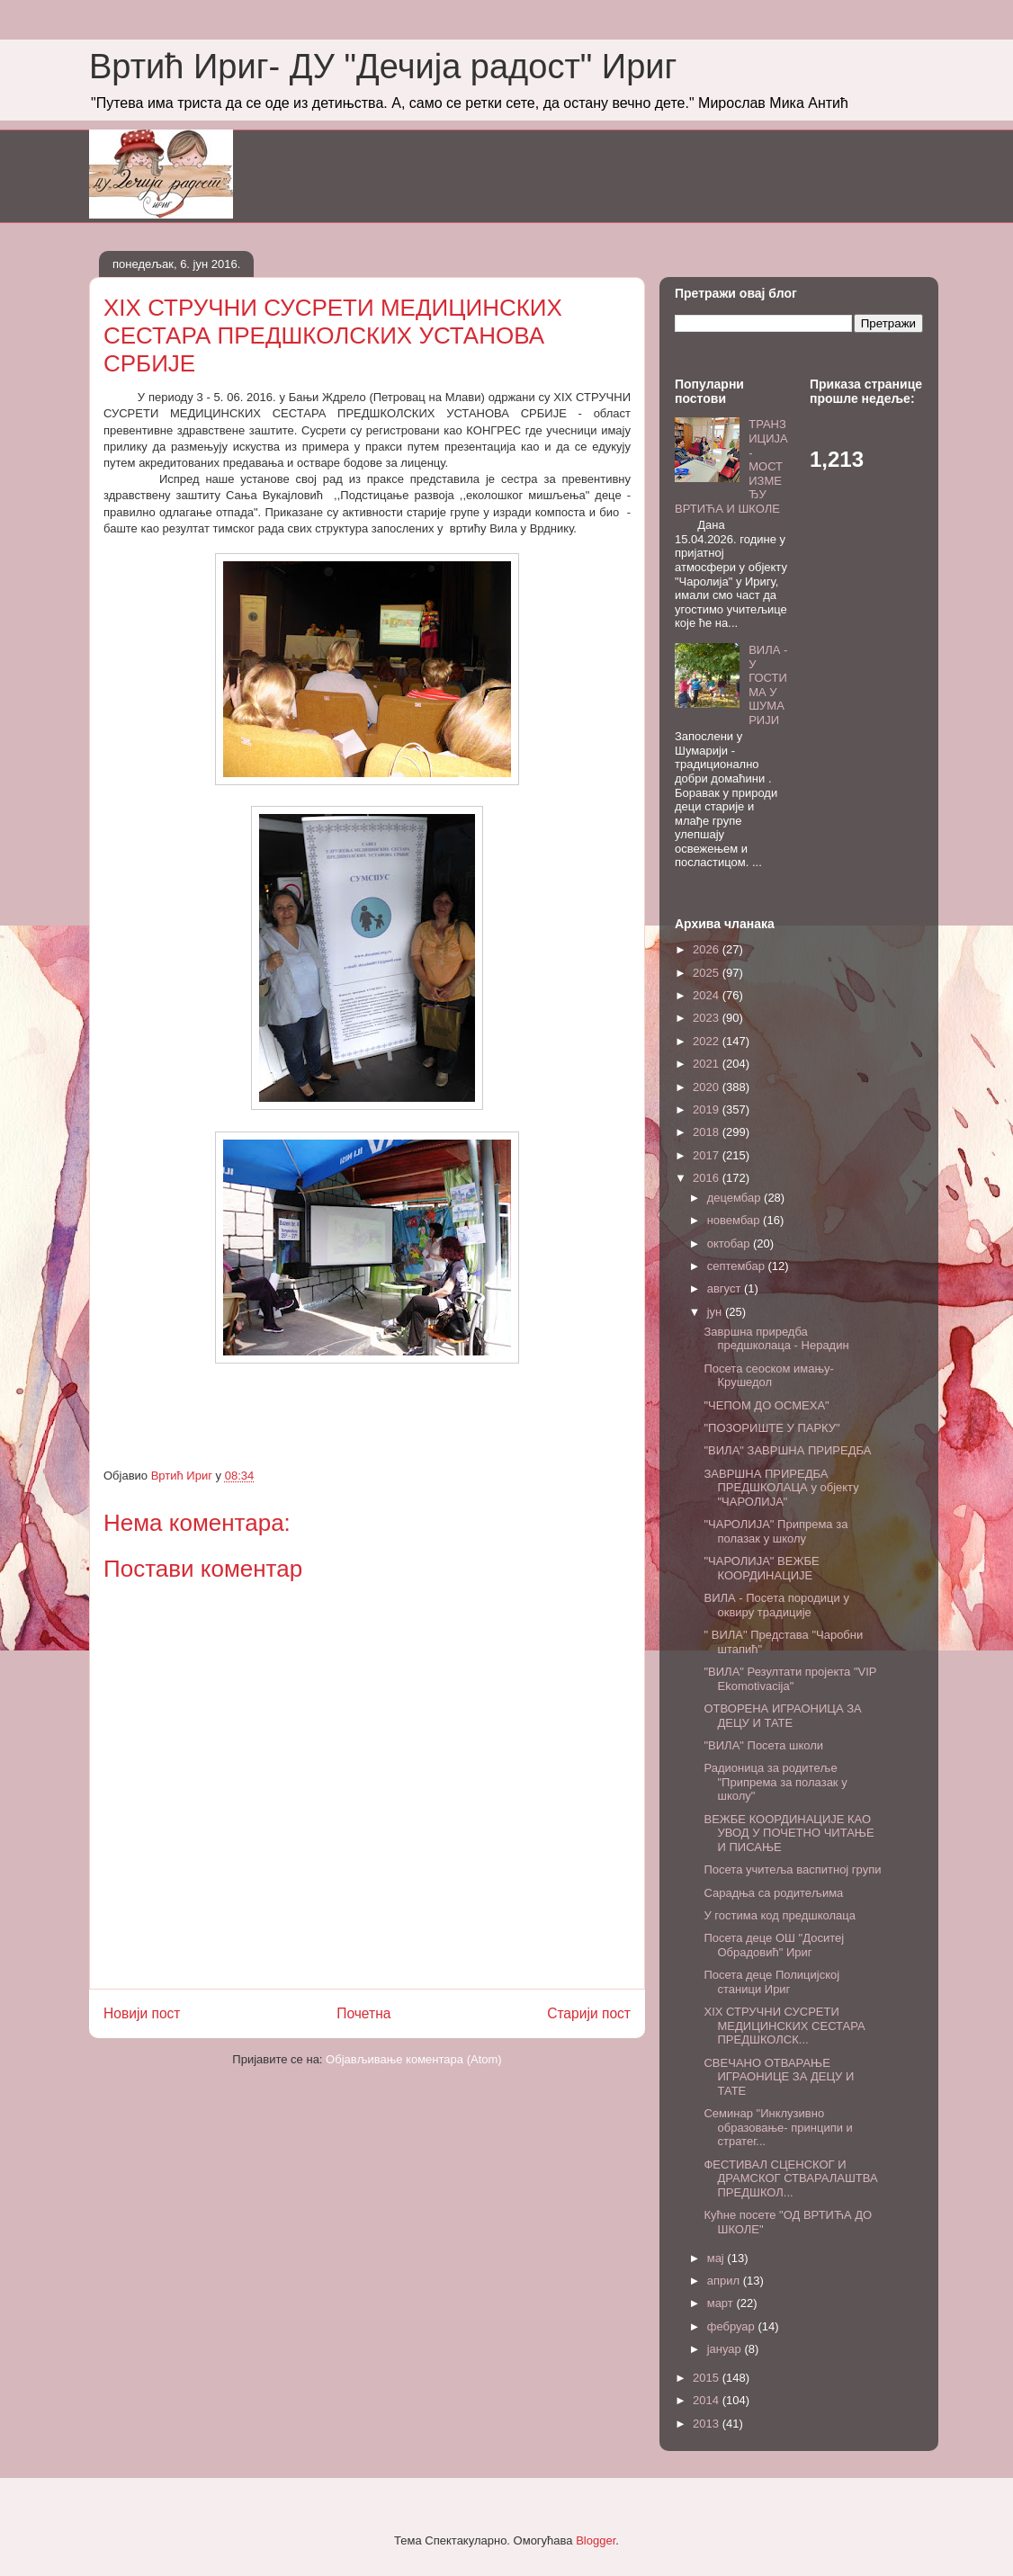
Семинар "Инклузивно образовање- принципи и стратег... (778, 2127)
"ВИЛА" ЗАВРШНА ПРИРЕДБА (787, 1450)
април (725, 2280)
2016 (707, 1178)
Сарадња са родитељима (773, 1893)
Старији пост (589, 2013)
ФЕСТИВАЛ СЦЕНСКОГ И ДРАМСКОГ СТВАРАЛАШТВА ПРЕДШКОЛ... (790, 2178)
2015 (707, 2377)
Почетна (363, 2013)
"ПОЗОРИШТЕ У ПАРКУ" (771, 1428)
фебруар (732, 2326)
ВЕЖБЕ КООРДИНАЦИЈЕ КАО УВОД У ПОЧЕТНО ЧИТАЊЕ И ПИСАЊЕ (789, 1833)
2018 (707, 1132)
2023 (707, 1017)
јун (716, 1312)
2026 (707, 949)
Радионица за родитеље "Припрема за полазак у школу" (775, 1781)
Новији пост (142, 2013)
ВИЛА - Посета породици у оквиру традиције (776, 1605)
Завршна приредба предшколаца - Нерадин (776, 1339)
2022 (707, 1041)
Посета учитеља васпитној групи (792, 1869)
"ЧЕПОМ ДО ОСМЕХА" (766, 1405)
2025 (707, 972)
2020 (707, 1087)
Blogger (595, 2540)
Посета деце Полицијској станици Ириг (771, 1982)
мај (717, 2258)
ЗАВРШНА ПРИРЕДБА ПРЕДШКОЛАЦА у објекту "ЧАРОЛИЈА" (781, 1487)
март (722, 2303)
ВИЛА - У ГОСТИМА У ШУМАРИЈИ (768, 685)
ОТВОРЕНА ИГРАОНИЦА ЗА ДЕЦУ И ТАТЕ (782, 1716)
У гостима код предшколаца (780, 1915)
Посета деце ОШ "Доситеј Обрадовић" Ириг (774, 1945)
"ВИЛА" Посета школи (763, 1745)
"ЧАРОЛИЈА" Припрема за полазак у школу (775, 1531)
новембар (735, 1220)
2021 (707, 1063)
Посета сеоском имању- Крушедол (768, 1376)
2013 (707, 2423)
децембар (735, 1197)
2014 (707, 2400)
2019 (707, 1109)
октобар (730, 1243)
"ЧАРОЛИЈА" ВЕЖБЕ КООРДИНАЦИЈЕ (761, 1568)
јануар (726, 2349)
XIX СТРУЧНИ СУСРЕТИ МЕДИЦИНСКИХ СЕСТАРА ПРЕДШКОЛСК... (784, 2025)
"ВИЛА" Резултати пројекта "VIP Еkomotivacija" (790, 1679)
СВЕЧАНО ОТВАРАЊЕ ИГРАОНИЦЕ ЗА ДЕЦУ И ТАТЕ (779, 2076)
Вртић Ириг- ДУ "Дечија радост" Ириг (383, 66)
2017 (707, 1155)
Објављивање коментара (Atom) (414, 2059)
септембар (737, 1266)
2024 (707, 995)
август (725, 1288)
